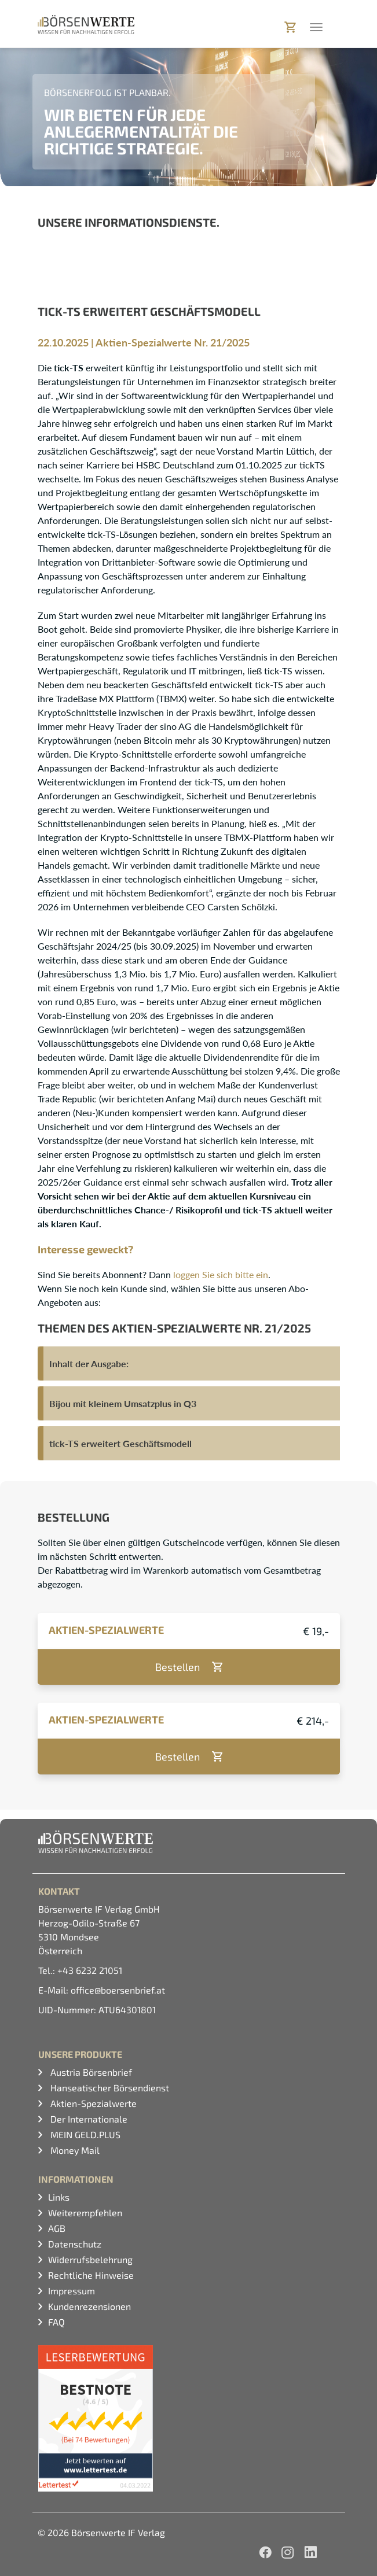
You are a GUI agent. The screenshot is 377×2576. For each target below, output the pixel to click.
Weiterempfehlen (85, 2212)
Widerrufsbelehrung (90, 2259)
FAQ (56, 2321)
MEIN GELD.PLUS (84, 2134)
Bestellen (177, 1666)
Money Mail (74, 2150)
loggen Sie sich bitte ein (220, 1274)
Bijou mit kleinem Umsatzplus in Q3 (122, 1403)
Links (58, 2196)
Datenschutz (74, 2243)
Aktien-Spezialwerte (92, 2103)
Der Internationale (87, 2118)
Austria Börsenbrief (90, 2071)
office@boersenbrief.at (118, 1989)
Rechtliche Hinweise (91, 2274)
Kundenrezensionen (89, 2306)
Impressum (71, 2290)
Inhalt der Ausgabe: (89, 1363)
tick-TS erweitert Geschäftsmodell (120, 1443)
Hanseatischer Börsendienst (108, 2087)
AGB (56, 2228)
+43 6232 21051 (89, 1970)
